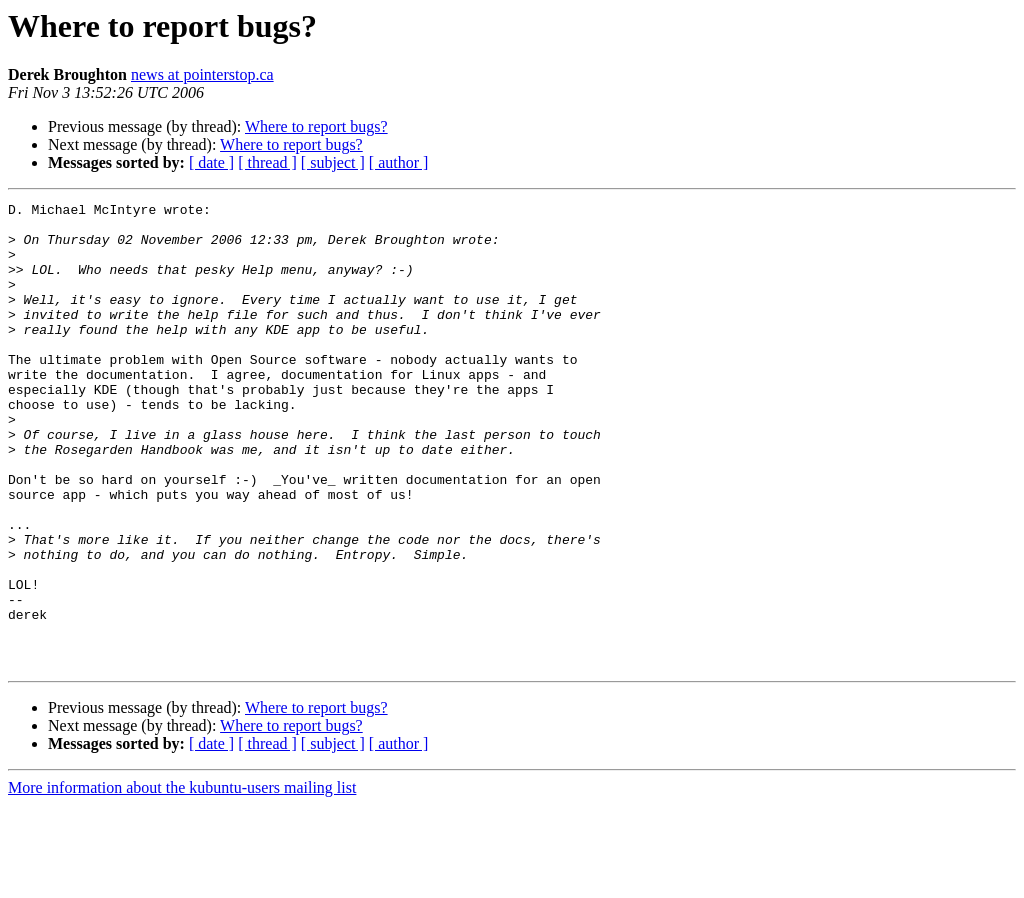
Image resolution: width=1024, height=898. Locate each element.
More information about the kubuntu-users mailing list (182, 880)
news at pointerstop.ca (202, 74)
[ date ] (211, 162)
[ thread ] (267, 162)
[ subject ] (333, 162)
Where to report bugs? (316, 126)
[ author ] (399, 162)
